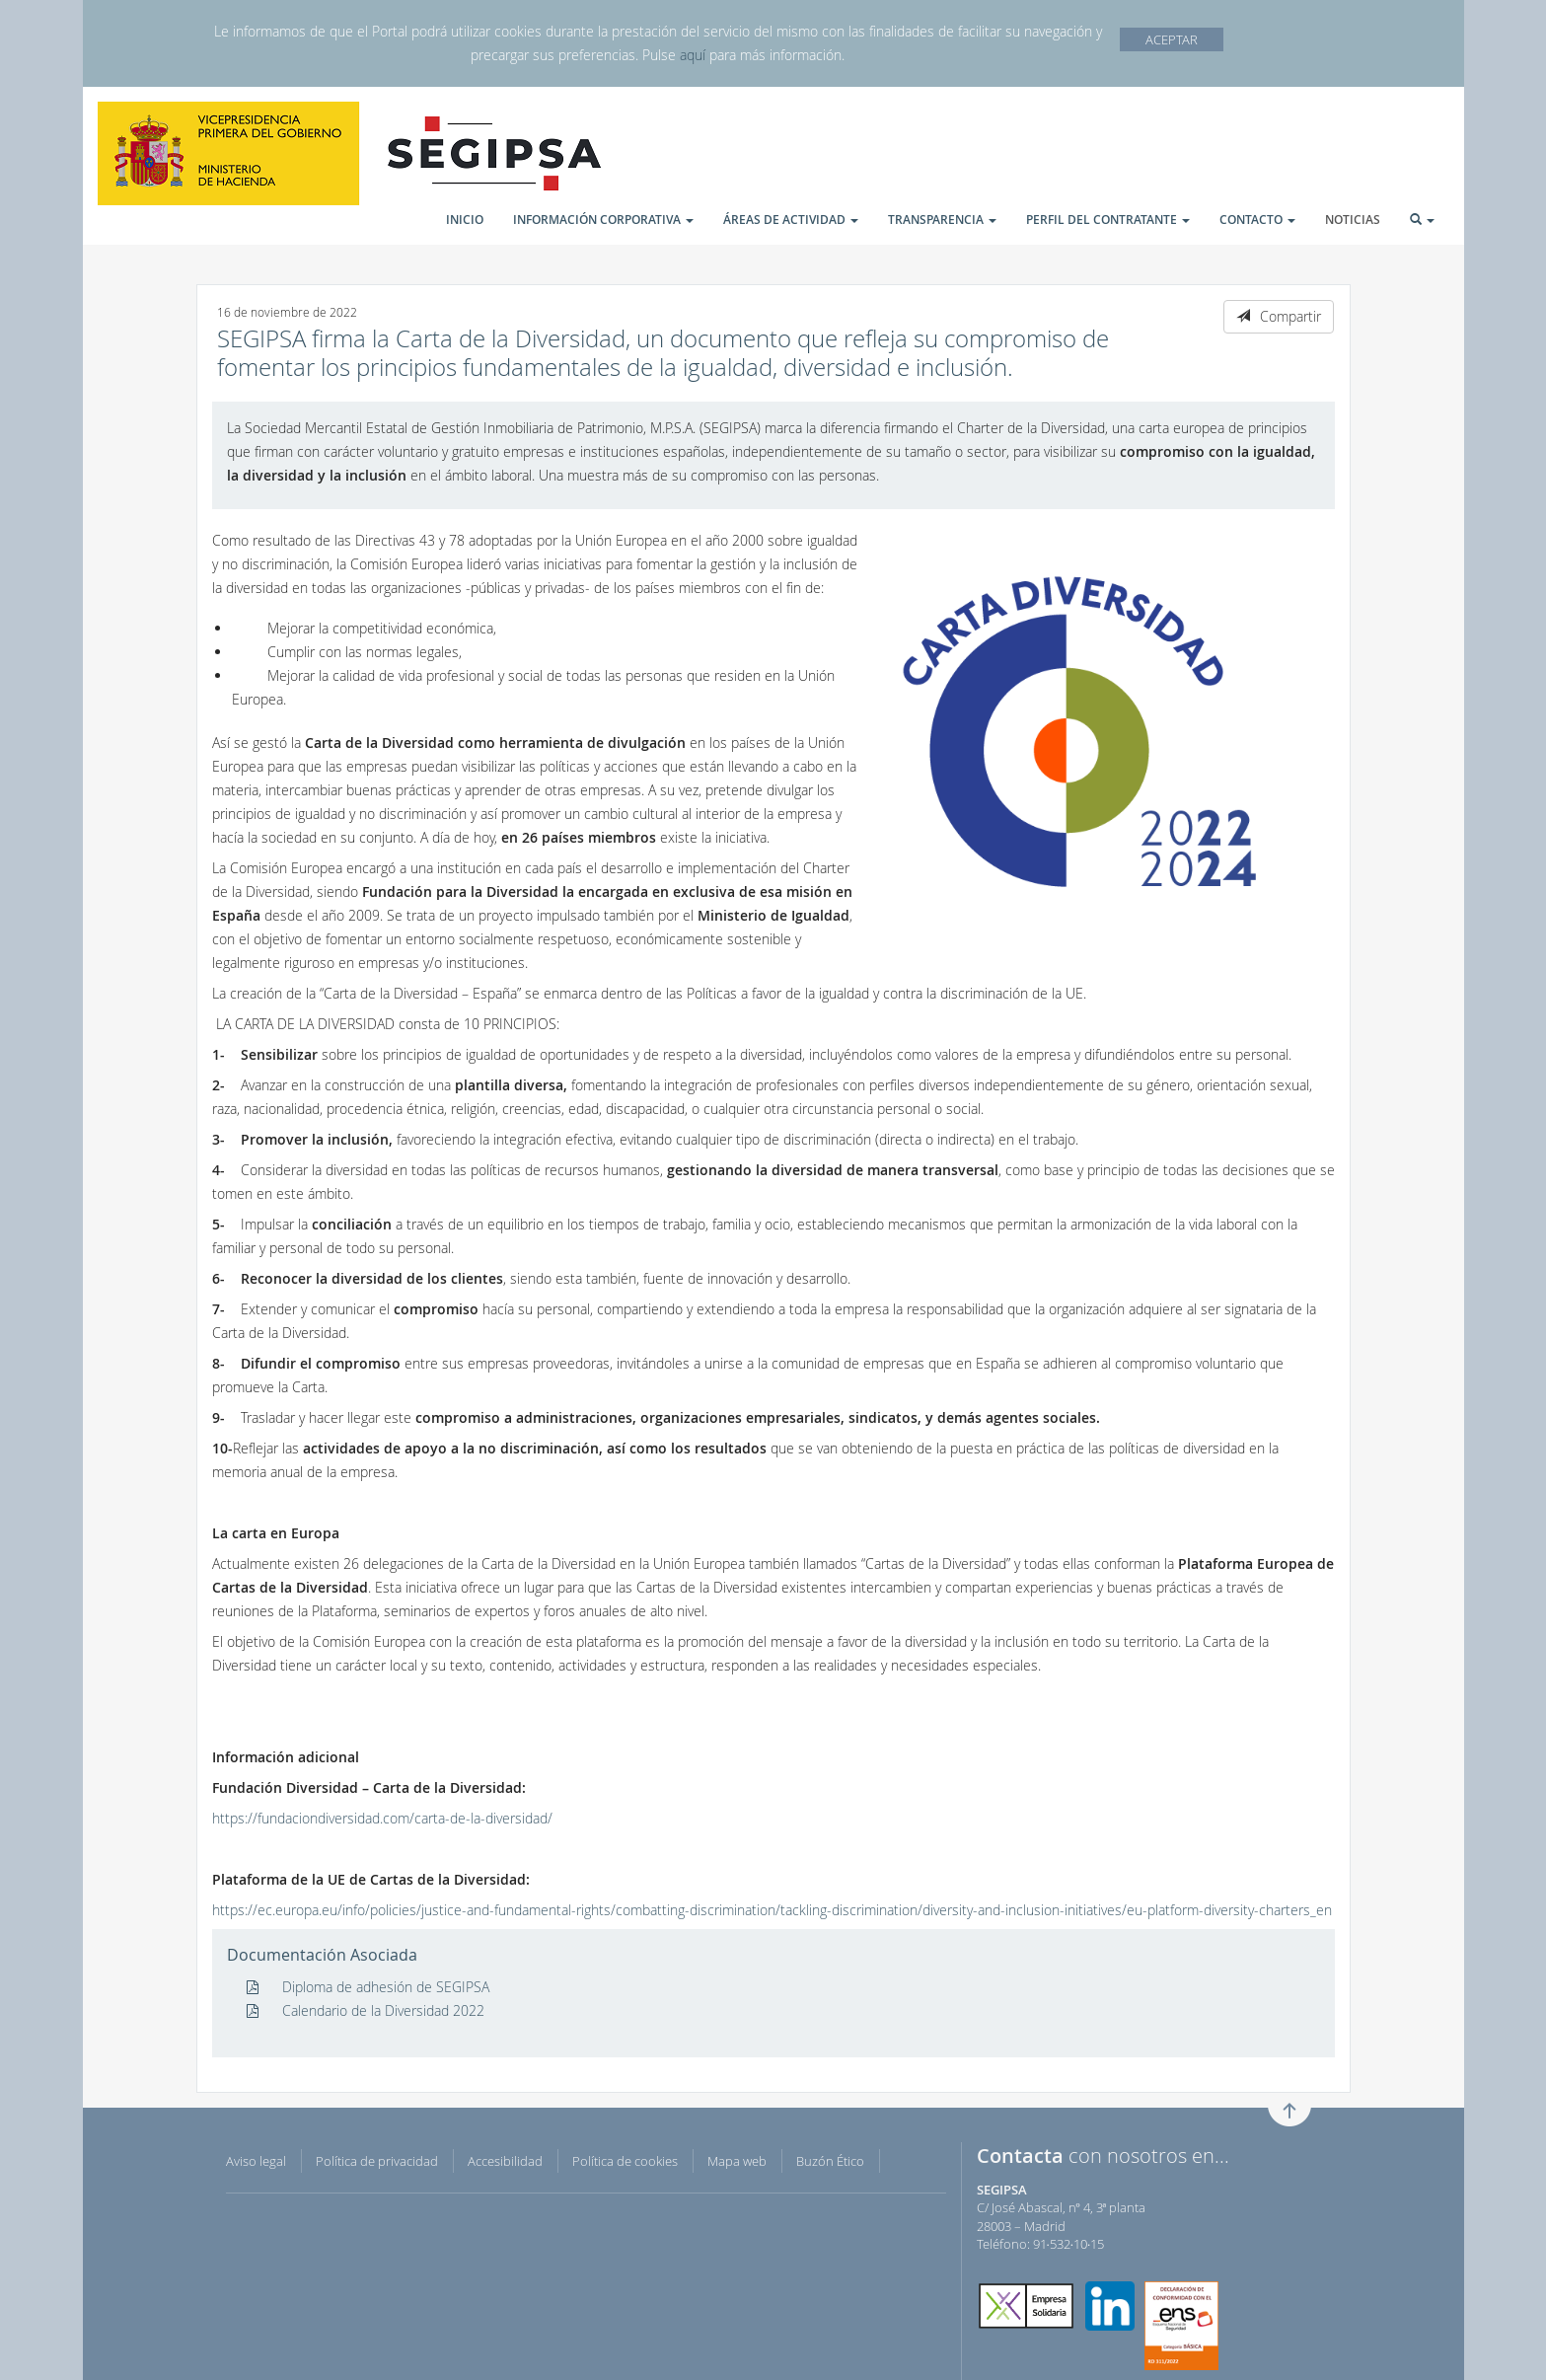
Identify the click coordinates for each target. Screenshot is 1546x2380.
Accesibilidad (505, 2161)
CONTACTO (1257, 219)
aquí (692, 54)
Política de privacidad (377, 2161)
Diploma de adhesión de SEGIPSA (368, 1986)
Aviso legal (256, 2161)
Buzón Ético (830, 2161)
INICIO (464, 219)
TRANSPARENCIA (942, 219)
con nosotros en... (1103, 2155)
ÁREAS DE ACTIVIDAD (790, 219)
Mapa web (737, 2161)
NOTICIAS (1352, 219)
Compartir (1278, 316)
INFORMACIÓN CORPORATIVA (603, 219)
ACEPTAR (1171, 39)
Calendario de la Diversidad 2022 (365, 2010)
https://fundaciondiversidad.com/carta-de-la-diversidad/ (382, 1818)
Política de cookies (625, 2161)
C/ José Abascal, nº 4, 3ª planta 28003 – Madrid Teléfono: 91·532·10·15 (1061, 2217)
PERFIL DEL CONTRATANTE (1108, 219)
